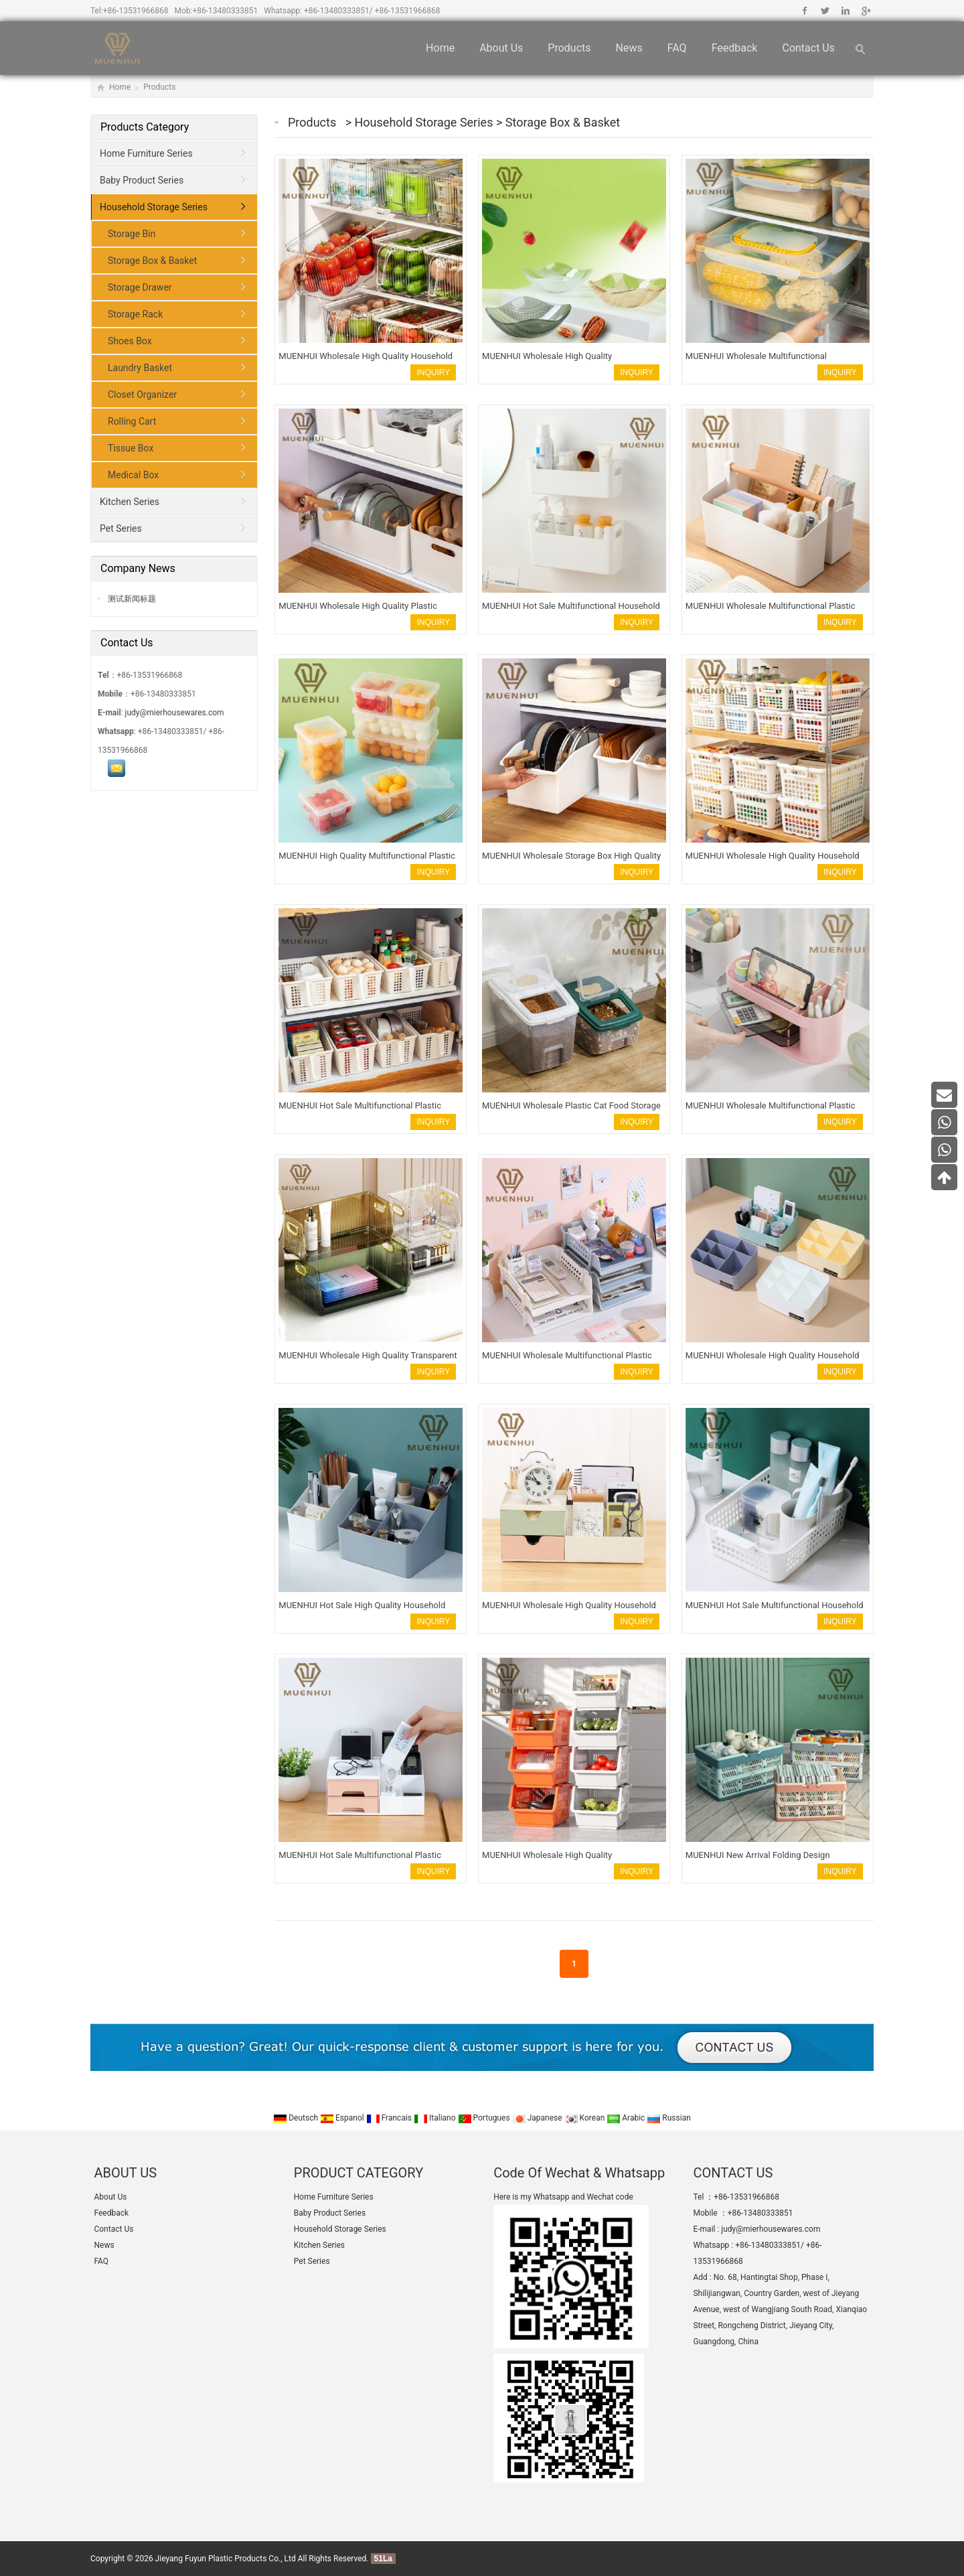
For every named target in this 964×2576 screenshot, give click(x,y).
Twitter (825, 10)
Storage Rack (135, 314)
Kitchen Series (129, 501)
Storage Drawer (140, 287)
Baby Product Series (141, 180)
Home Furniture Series (146, 153)
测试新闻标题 (131, 598)
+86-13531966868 (136, 10)
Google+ (865, 10)
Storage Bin (131, 233)
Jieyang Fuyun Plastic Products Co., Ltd (225, 2558)
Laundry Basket (140, 367)
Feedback (735, 48)
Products (569, 48)
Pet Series (121, 528)
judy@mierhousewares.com (174, 712)
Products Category (144, 127)
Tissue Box (130, 448)
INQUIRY (433, 372)
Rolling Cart (132, 421)
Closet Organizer (142, 394)
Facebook (805, 10)
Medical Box (133, 475)
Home (440, 48)
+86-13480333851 (225, 10)
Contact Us (808, 48)
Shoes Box (130, 341)
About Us (501, 48)
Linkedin (845, 10)
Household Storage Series (425, 122)
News (629, 48)
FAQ (677, 48)
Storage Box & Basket (562, 122)
